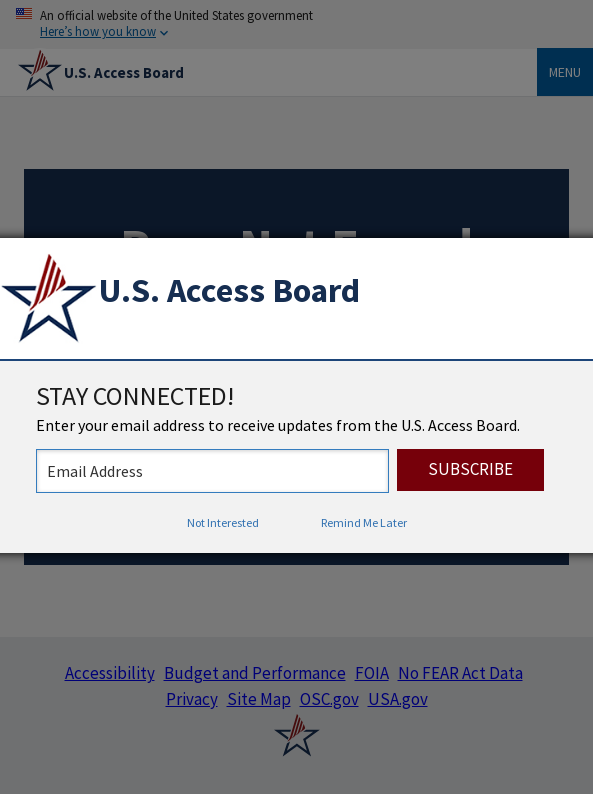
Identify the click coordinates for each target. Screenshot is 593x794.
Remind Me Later (364, 522)
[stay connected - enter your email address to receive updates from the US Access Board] (212, 471)
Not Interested (223, 522)
